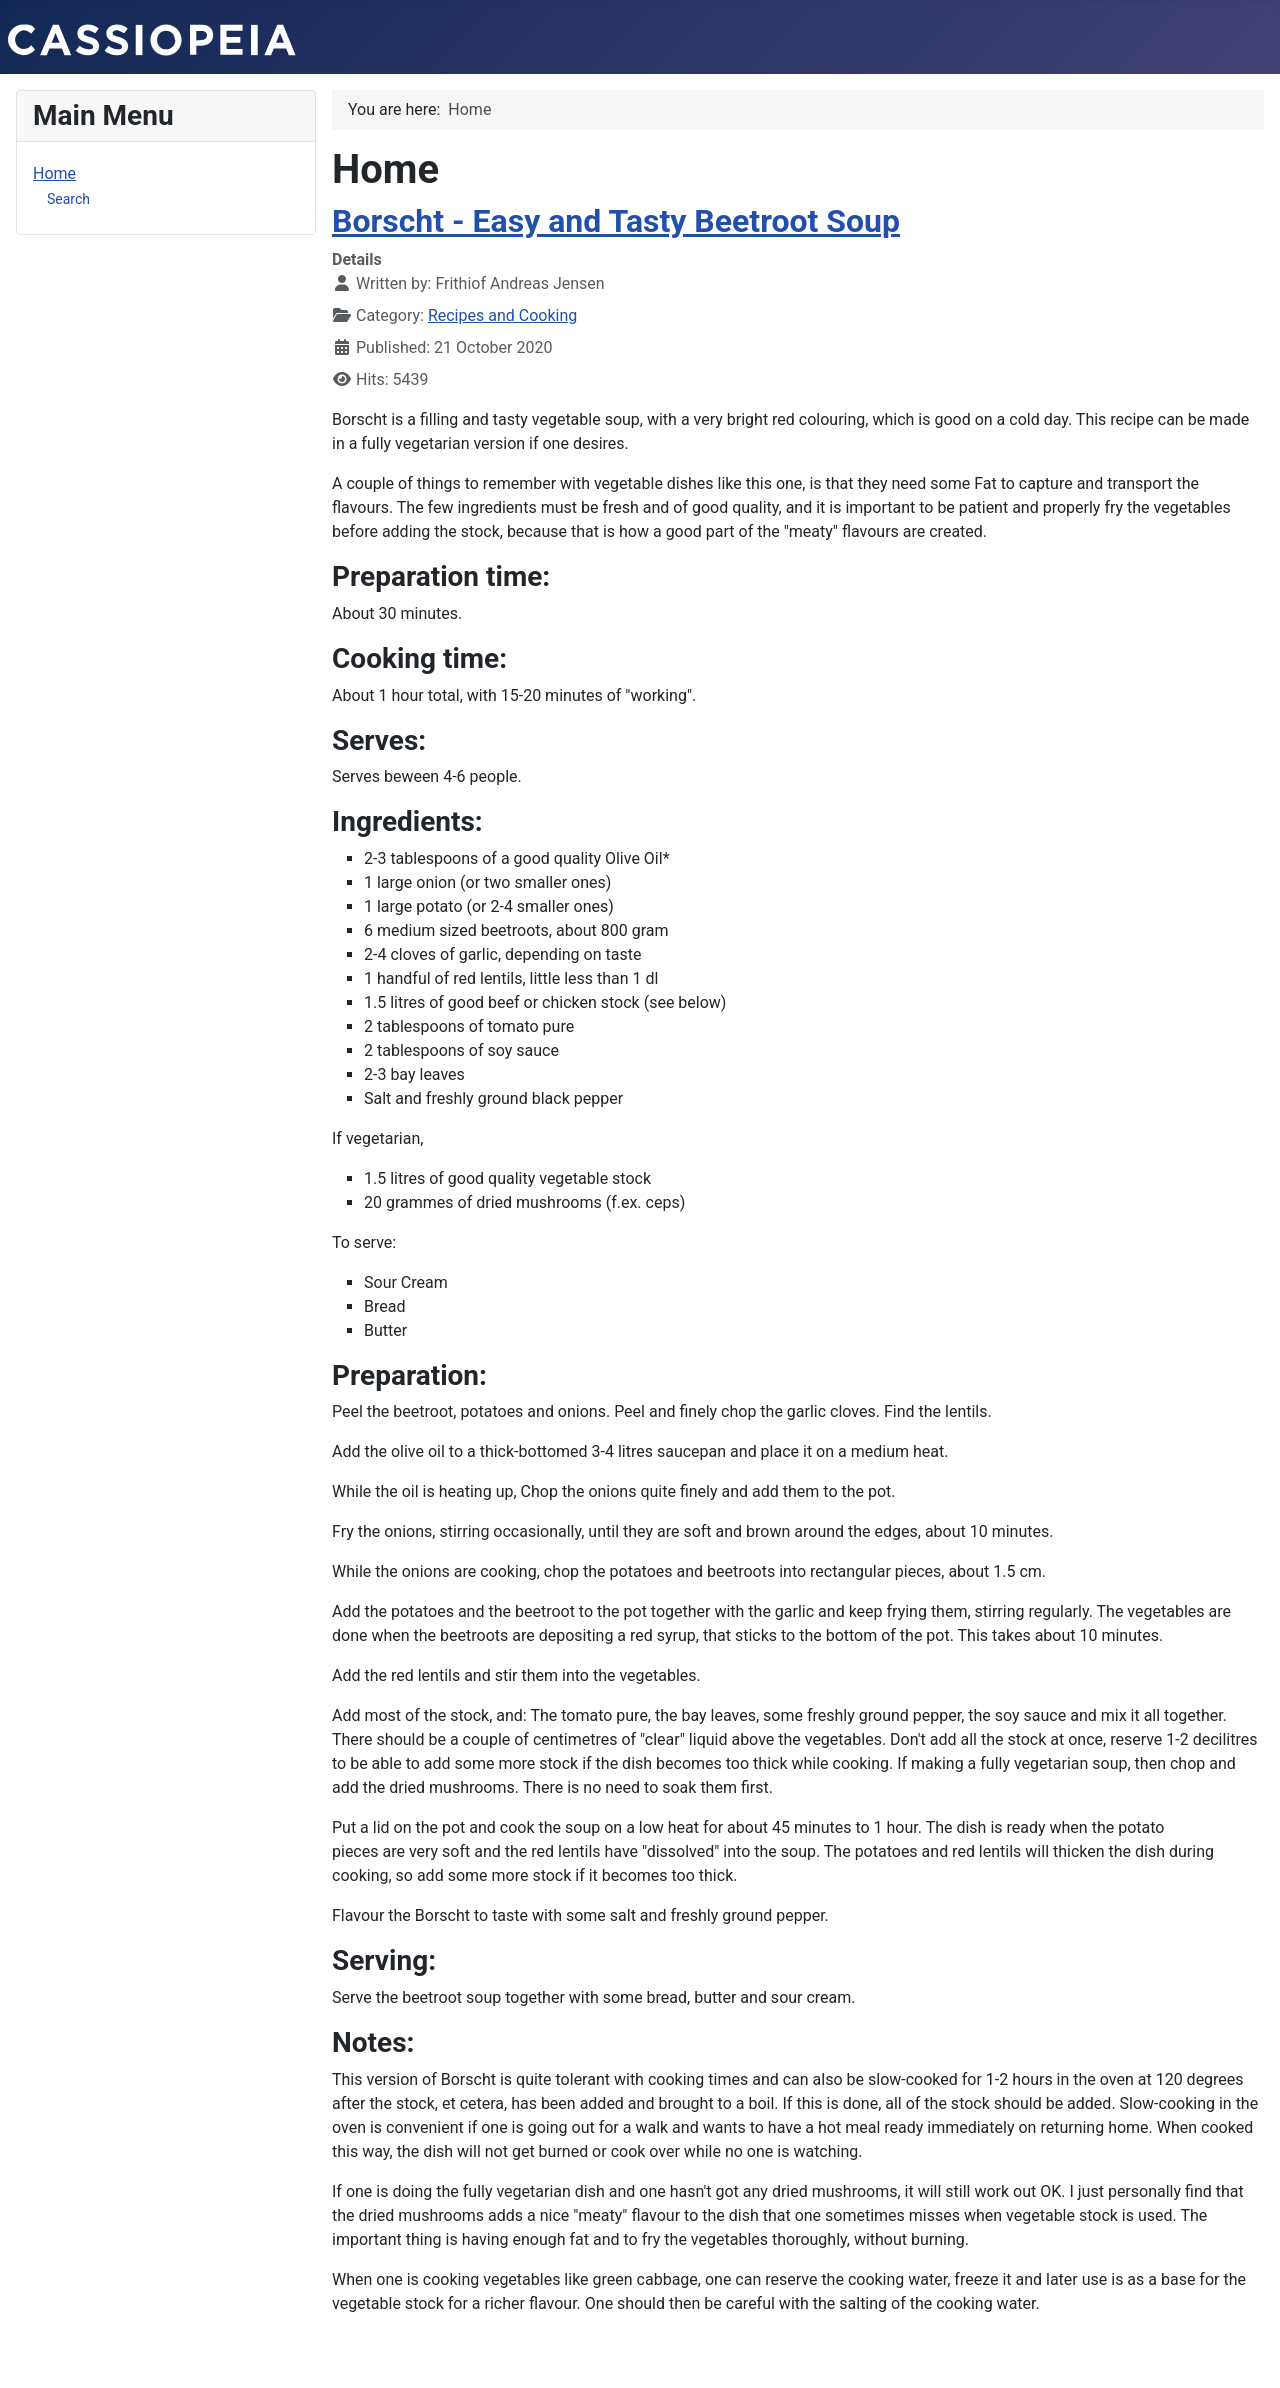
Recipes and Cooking (502, 315)
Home (54, 173)
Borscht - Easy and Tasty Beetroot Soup (616, 221)
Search (68, 199)
